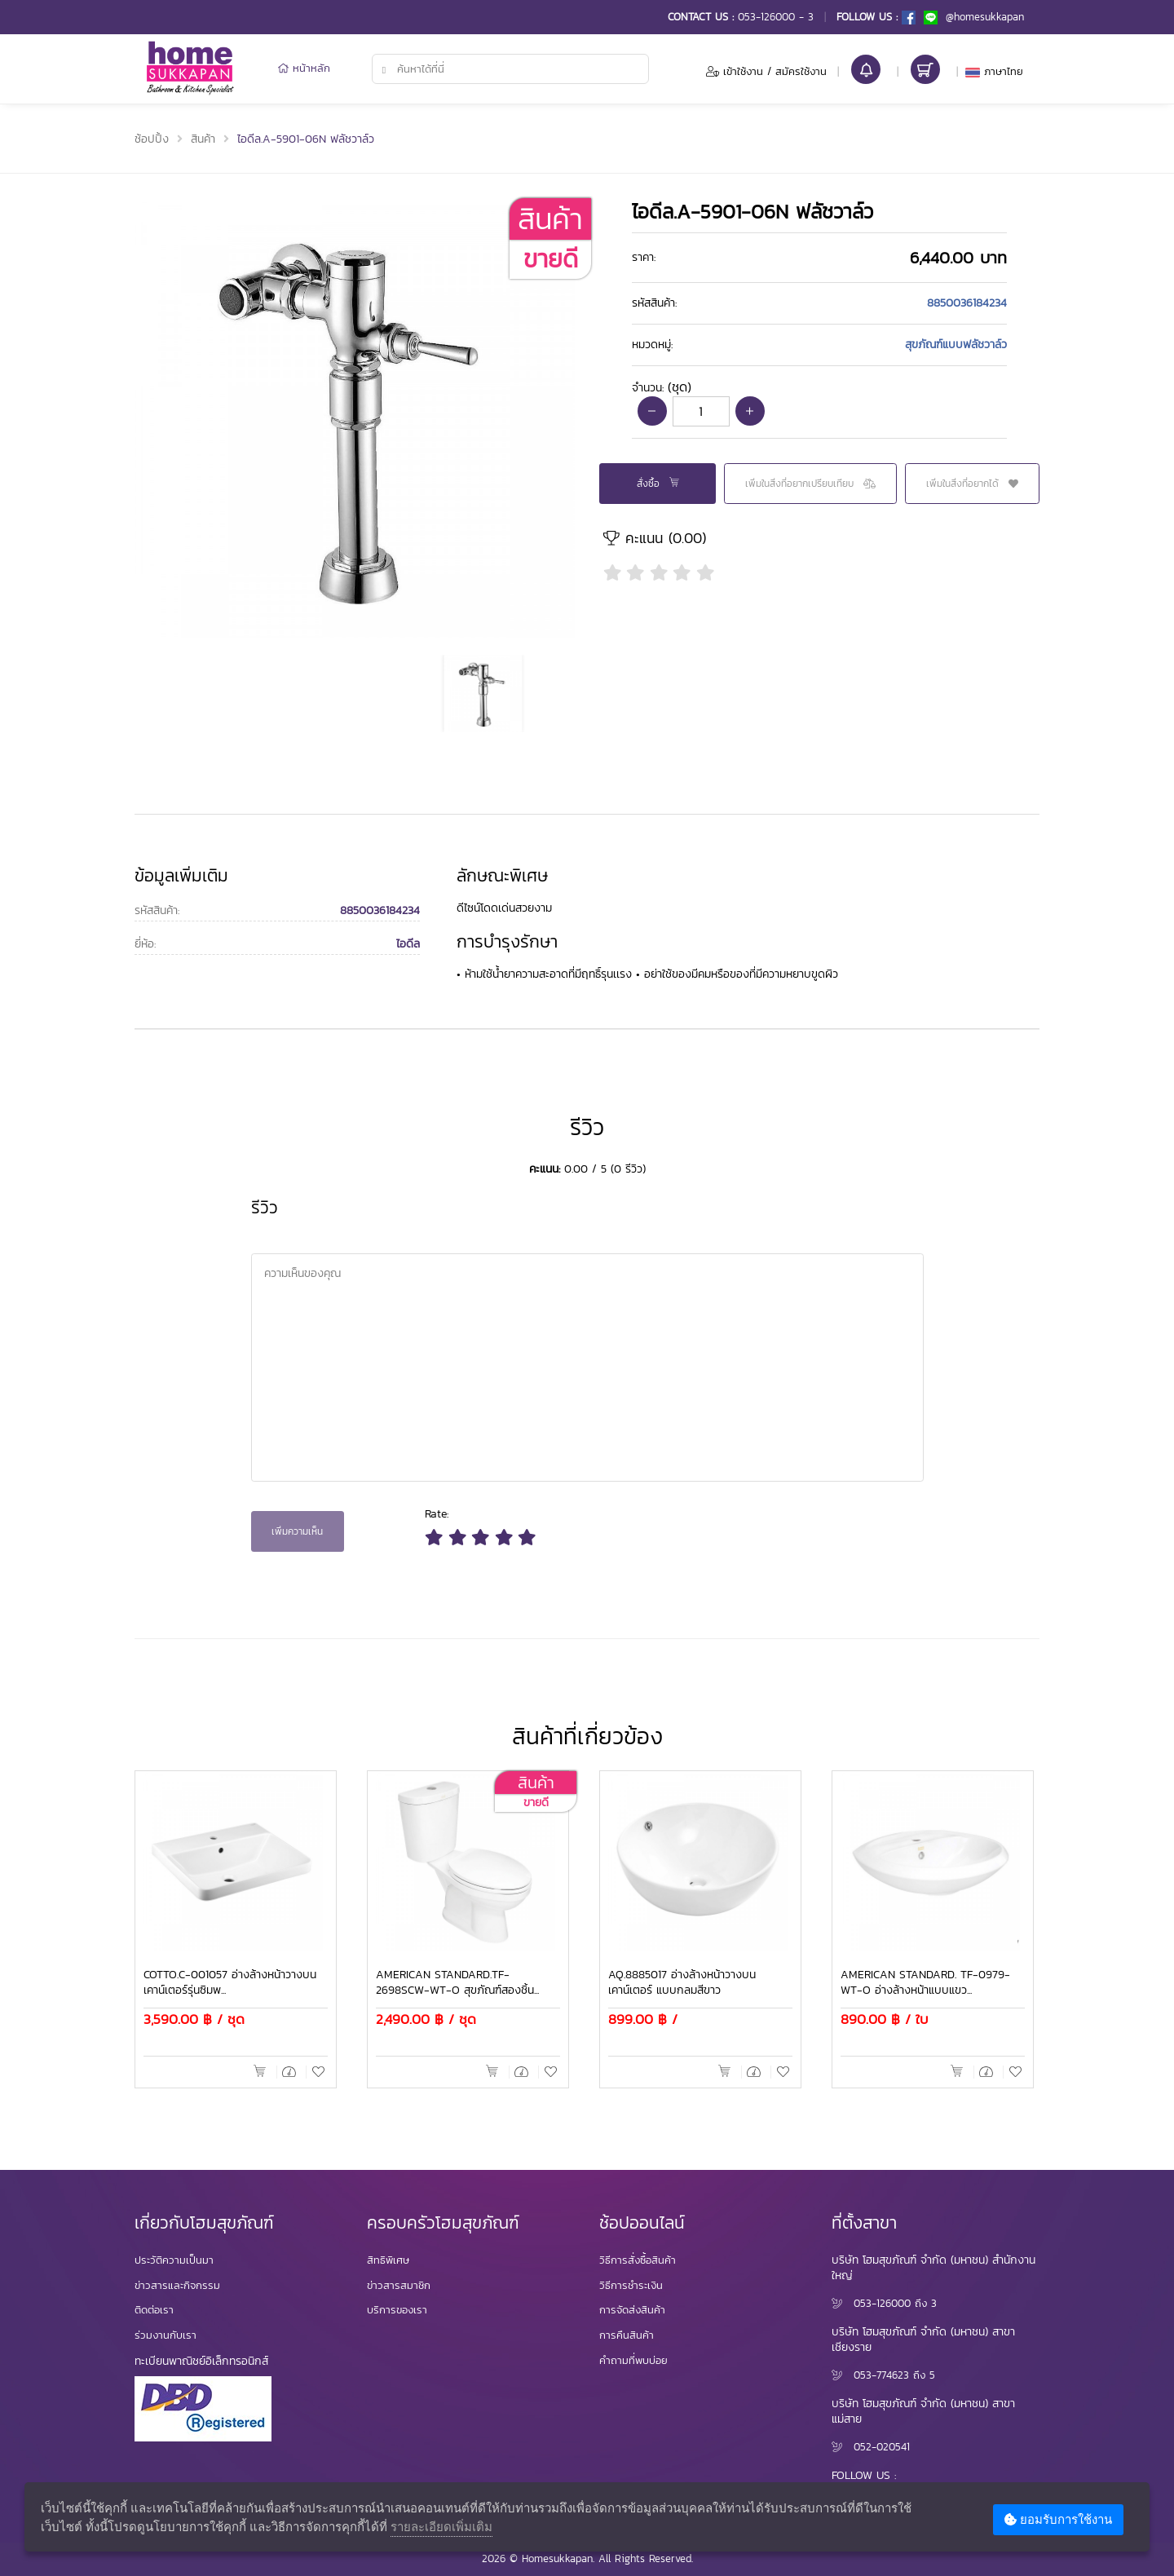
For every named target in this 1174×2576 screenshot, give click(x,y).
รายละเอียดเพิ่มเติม (441, 2526)
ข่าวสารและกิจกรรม (177, 2285)
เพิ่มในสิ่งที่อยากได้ (972, 483)
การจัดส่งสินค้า (632, 2310)
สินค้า (203, 139)
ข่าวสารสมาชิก (398, 2285)
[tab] (819, 258)
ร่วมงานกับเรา (165, 2335)
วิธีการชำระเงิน (631, 2285)
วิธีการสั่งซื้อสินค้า (637, 2260)
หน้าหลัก (304, 68)
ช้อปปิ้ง (152, 139)
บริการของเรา (397, 2310)
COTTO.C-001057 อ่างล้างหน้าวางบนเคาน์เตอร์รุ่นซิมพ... (229, 1982)
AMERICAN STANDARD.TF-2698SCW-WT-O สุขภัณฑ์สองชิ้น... (457, 1982)
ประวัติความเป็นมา (174, 2260)
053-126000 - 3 (776, 16)
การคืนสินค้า (626, 2335)
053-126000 (882, 2303)
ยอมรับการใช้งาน (1058, 2519)
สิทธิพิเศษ (388, 2260)
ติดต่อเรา (154, 2310)
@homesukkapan (974, 16)
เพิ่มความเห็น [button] (297, 1531)
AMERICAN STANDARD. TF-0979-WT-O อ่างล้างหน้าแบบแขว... (925, 1982)
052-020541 (882, 2446)
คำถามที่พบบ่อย (633, 2360)
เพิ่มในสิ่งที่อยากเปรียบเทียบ (810, 483)
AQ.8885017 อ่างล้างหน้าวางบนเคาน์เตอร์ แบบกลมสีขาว (682, 1982)
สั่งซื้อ (658, 484)
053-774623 (881, 2375)
